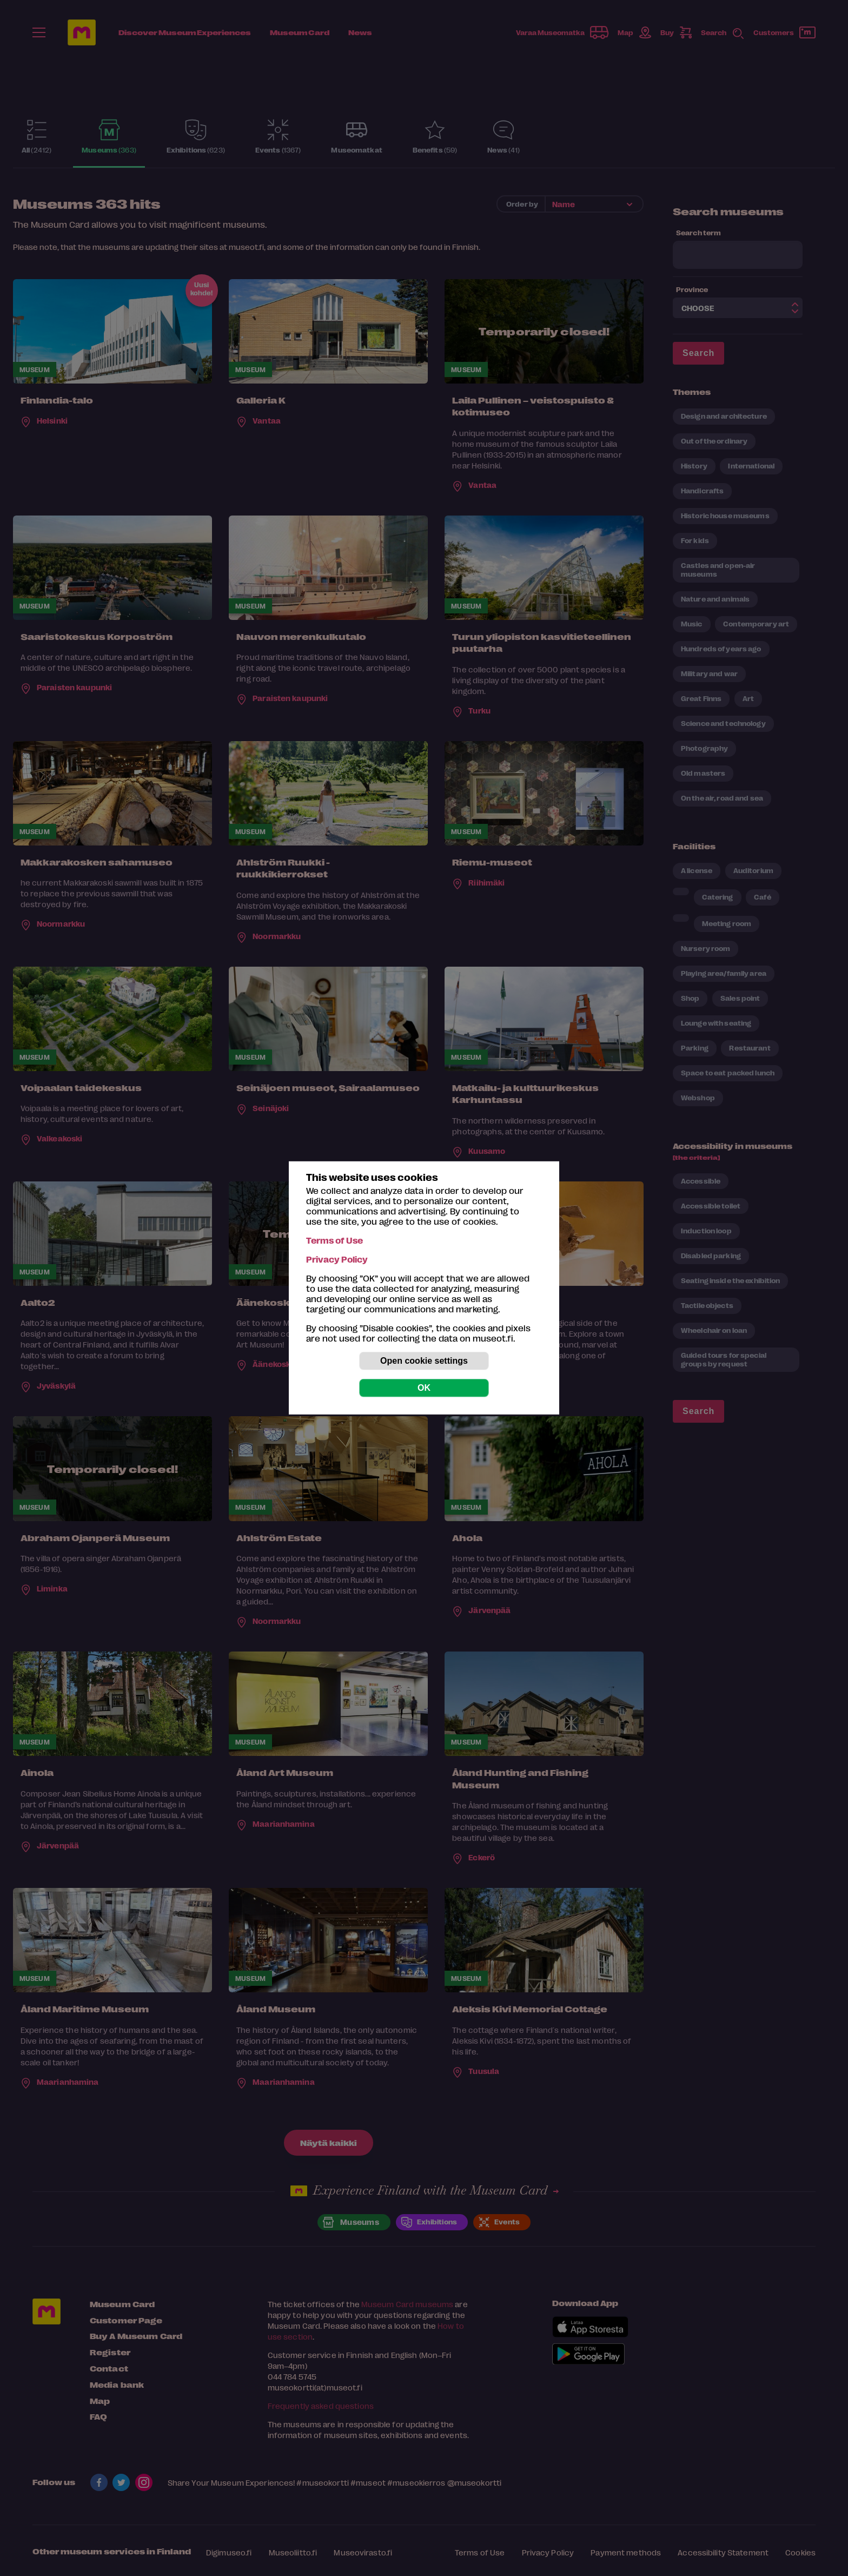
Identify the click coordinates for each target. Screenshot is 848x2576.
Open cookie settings (424, 1360)
